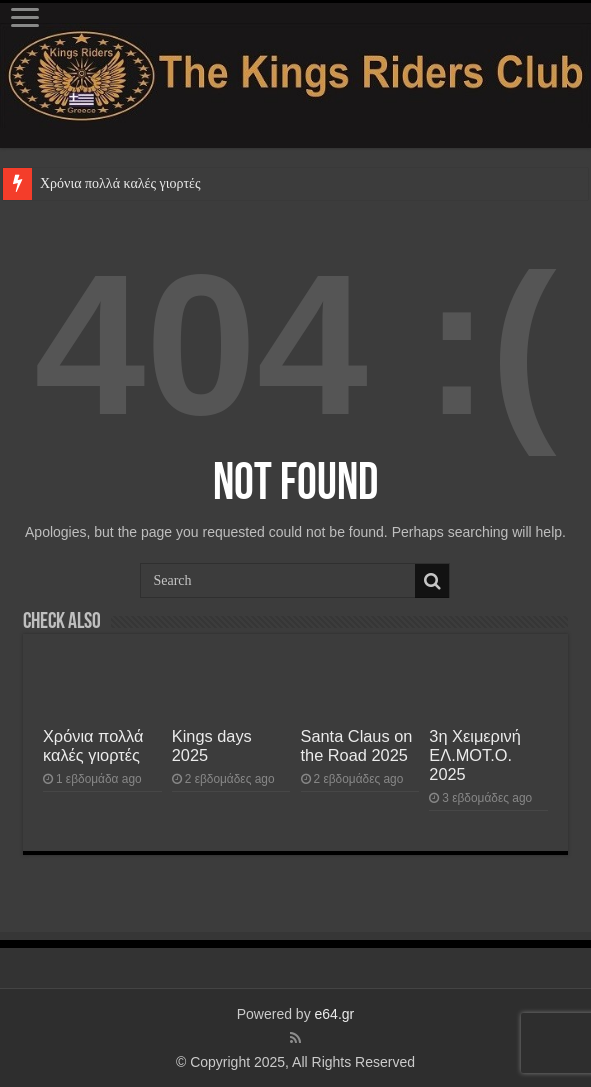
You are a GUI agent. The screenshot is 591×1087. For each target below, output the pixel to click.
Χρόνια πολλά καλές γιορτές (120, 183)
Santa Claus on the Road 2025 (357, 745)
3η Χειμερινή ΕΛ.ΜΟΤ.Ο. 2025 (475, 755)
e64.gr (335, 1014)
